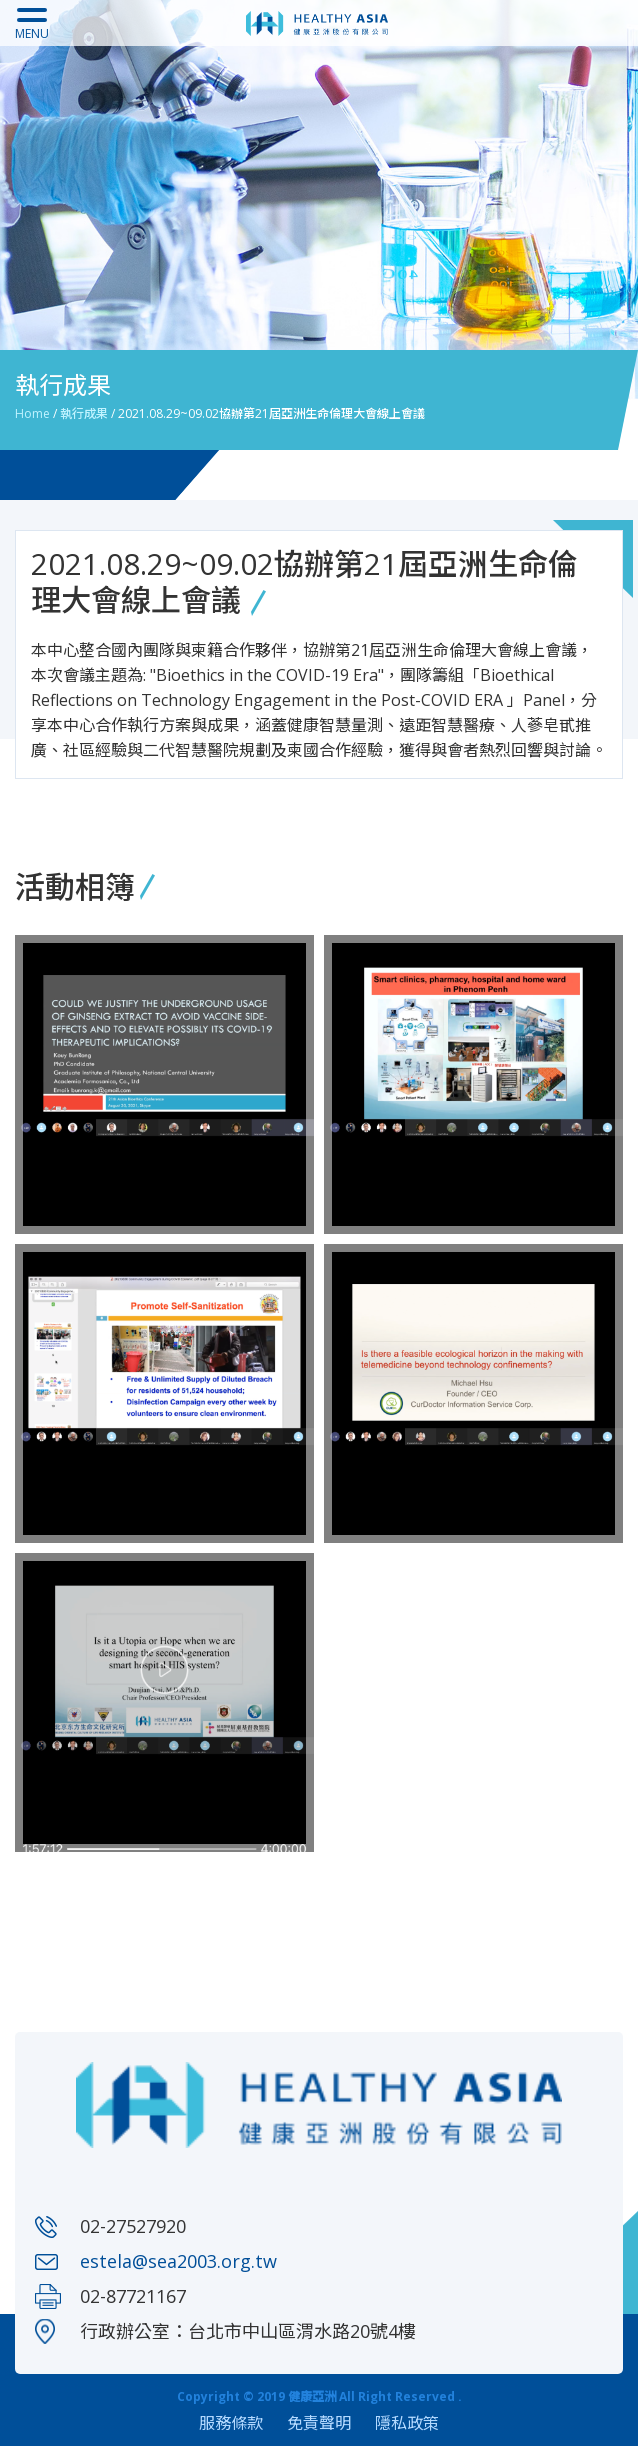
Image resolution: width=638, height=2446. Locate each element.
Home (32, 413)
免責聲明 (319, 2423)
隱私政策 (407, 2423)
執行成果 (84, 413)
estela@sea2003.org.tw (178, 2261)
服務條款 (231, 2423)
